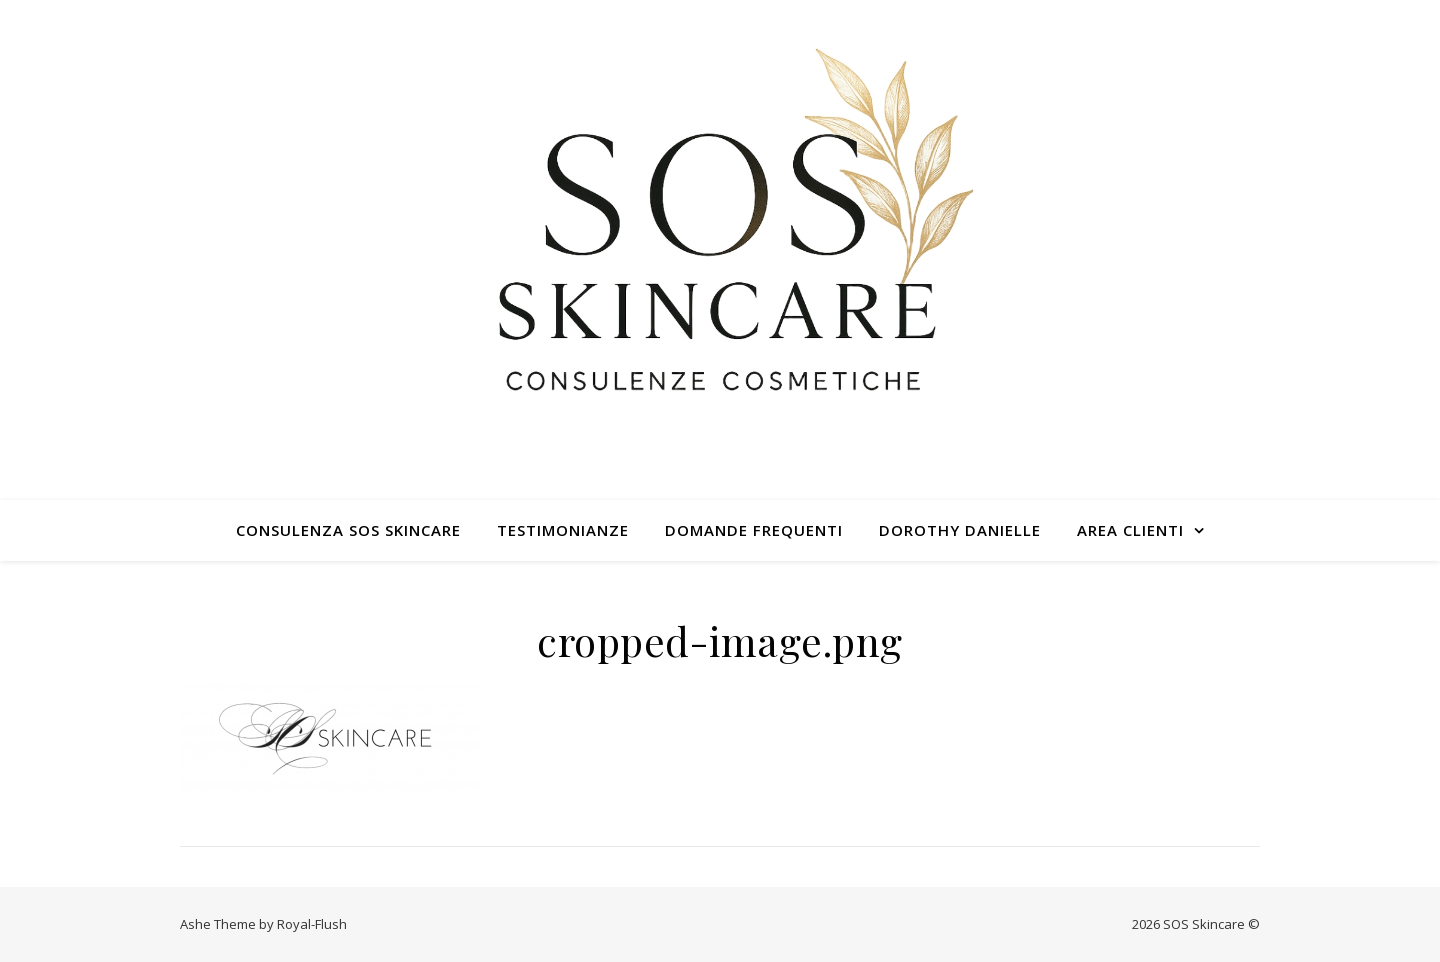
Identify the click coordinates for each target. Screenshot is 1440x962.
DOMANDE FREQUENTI (754, 530)
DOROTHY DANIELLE (960, 530)
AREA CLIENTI (1130, 530)
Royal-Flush (312, 924)
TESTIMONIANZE (563, 530)
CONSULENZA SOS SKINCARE (348, 530)
